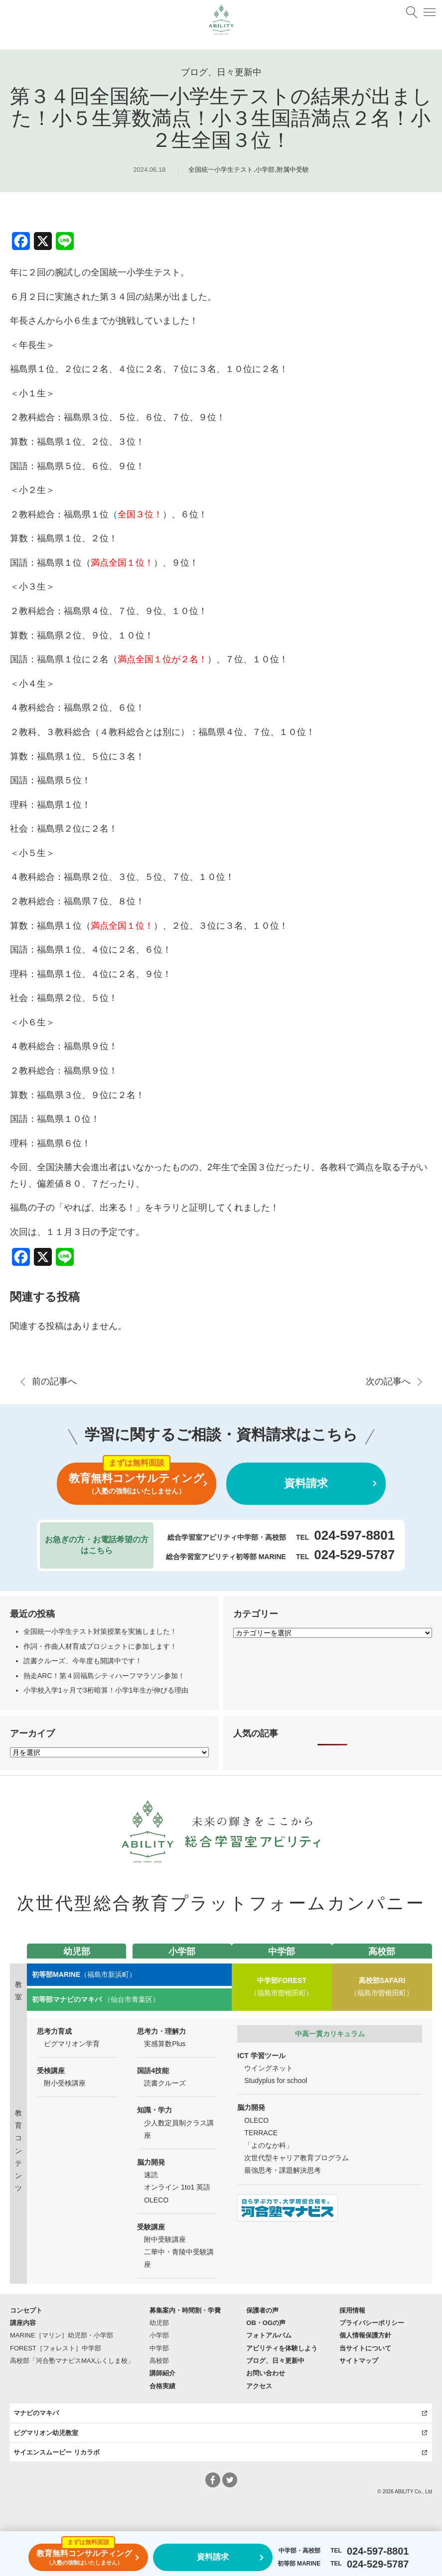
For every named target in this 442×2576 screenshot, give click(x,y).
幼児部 (159, 2323)
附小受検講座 (65, 2083)
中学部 (159, 2348)
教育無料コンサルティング (136, 1484)
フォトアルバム (269, 2335)
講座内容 (23, 2323)
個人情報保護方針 (365, 2335)
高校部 (159, 2360)
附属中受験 (293, 169)
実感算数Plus (164, 2044)
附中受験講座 (165, 2239)
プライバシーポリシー (371, 2323)
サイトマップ (358, 2360)
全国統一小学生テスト (220, 169)
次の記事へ (388, 1381)
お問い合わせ (265, 2373)
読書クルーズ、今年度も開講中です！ (82, 1661)
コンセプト (26, 2310)
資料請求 (306, 1483)
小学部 (265, 169)
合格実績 (162, 2386)
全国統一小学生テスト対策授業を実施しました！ (100, 1631)
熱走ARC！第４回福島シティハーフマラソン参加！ (104, 1676)
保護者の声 (262, 2310)
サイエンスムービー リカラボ (56, 2452)
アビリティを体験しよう (281, 2348)
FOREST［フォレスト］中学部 (55, 2348)
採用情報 (352, 2310)
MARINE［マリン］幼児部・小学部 (61, 2335)
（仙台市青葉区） (95, 1999)
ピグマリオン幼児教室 (45, 2433)
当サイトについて (365, 2348)
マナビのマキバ (36, 2413)
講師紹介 (162, 2373)
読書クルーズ (165, 2083)
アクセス (259, 2386)
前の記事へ (54, 1381)
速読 (151, 2175)
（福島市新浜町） (84, 1974)
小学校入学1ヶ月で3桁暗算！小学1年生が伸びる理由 (105, 1690)
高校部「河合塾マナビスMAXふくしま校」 (72, 2360)
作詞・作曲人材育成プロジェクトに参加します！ (100, 1646)
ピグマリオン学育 (72, 2044)
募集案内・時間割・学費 (185, 2310)
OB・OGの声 (266, 2323)
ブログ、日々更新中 (275, 2360)
